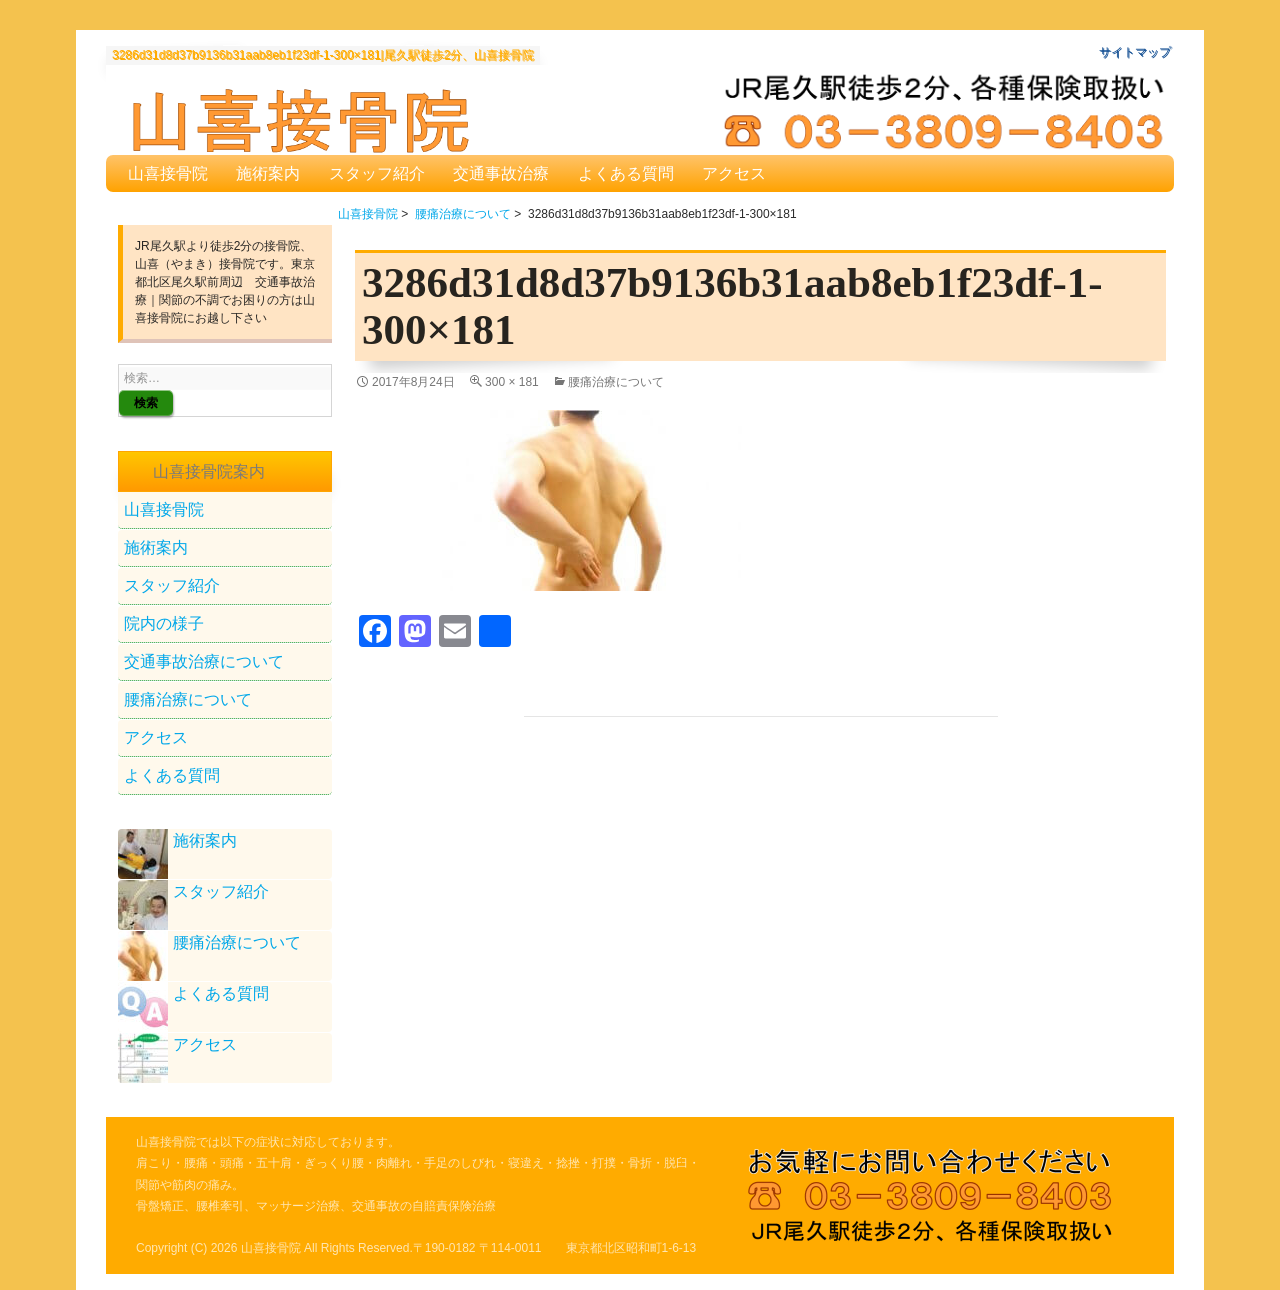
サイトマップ (1135, 52)
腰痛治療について (463, 214)
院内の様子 (164, 623)
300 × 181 (512, 382)
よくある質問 (626, 173)
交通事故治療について (204, 661)
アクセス (734, 173)
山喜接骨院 (168, 173)
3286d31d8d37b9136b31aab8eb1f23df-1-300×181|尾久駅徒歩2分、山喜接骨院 (323, 55)
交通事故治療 (501, 173)
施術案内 (268, 173)
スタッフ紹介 (377, 173)
